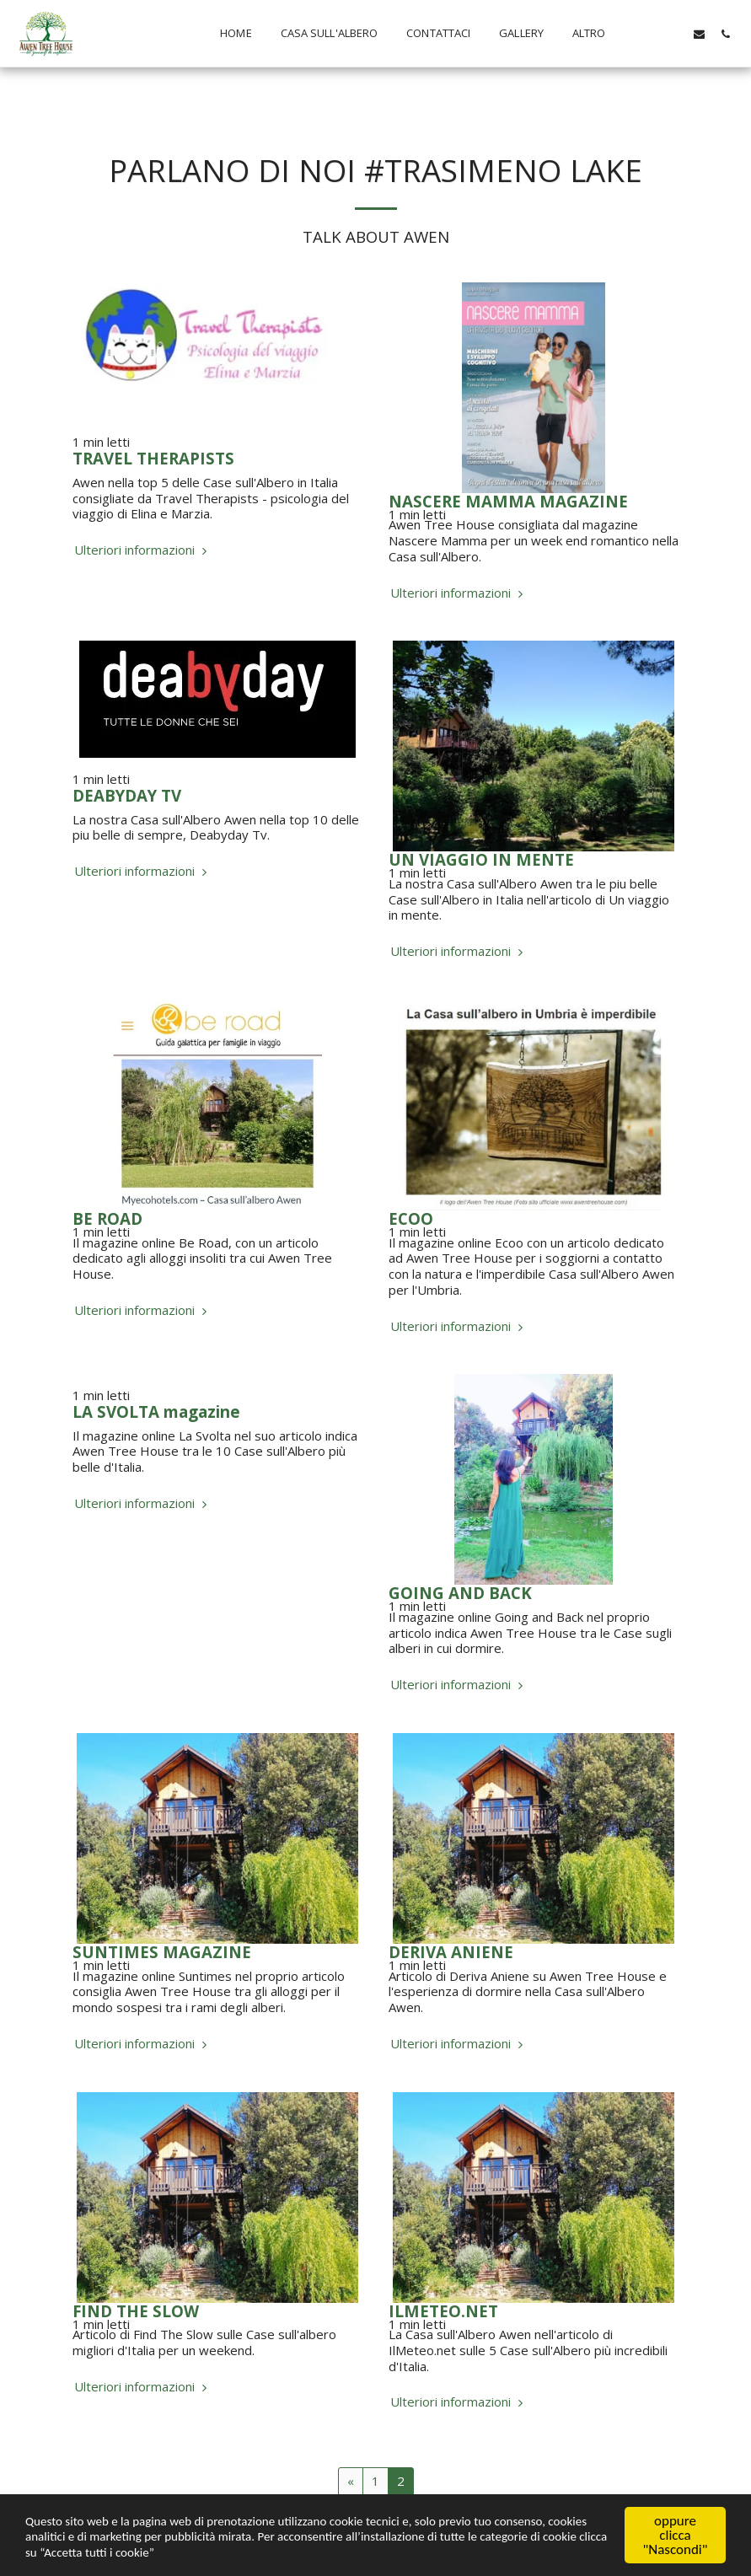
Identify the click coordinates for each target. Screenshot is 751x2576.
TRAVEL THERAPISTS (153, 458)
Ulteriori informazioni (142, 550)
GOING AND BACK (460, 1592)
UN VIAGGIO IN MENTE (481, 859)
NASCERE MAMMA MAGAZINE (508, 501)
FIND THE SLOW (135, 2310)
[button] (647, 34)
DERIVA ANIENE (451, 1951)
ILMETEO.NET (443, 2310)
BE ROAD (107, 1218)
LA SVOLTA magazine (156, 1411)
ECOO (411, 1218)
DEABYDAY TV (126, 795)
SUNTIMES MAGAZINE (161, 1951)
